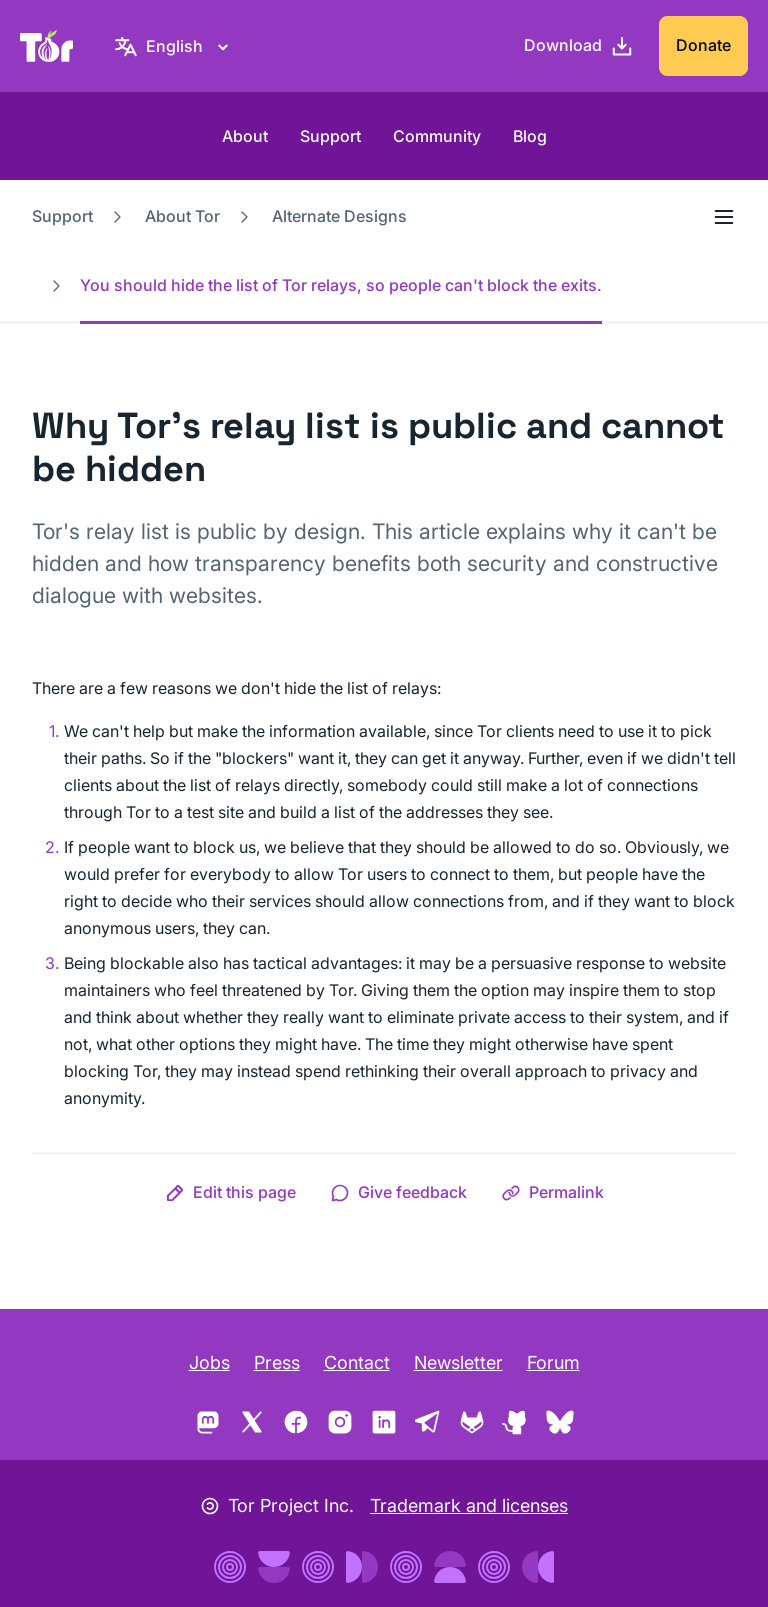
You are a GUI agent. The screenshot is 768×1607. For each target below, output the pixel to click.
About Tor (182, 216)
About (245, 136)
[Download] (579, 46)
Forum (553, 1362)
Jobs (209, 1362)
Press (277, 1362)
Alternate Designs (339, 216)
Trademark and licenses (469, 1505)
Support (330, 136)
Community (437, 136)
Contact (357, 1362)
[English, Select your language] (174, 46)
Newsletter (458, 1362)
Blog (530, 136)
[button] (230, 1192)
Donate (703, 45)
